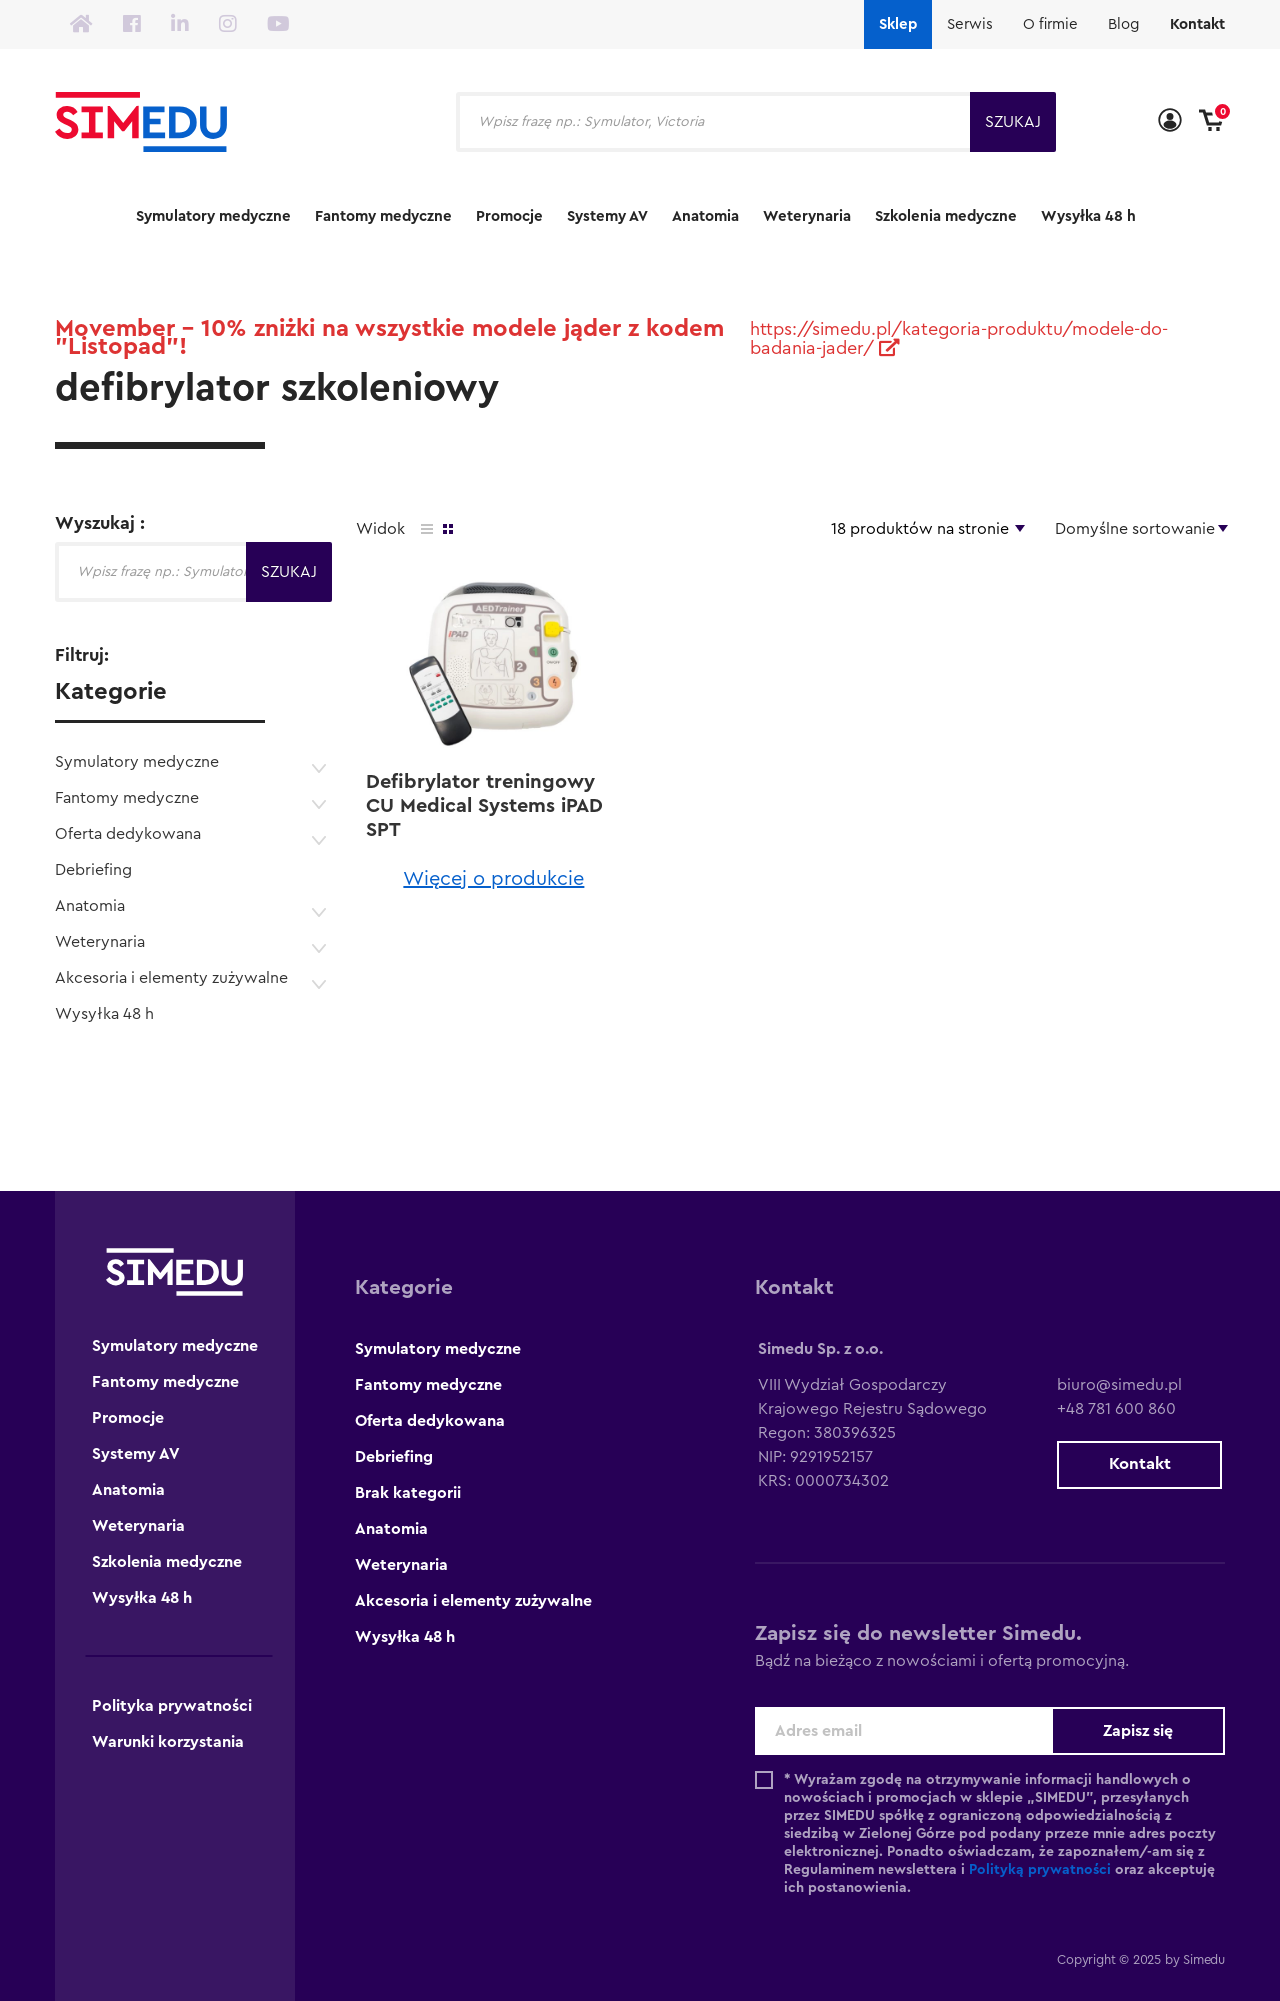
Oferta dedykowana (128, 834)
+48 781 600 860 (1111, 1409)
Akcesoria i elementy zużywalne (171, 978)
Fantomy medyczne (383, 216)
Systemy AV (607, 216)
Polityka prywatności (172, 1706)
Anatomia (705, 216)
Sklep (898, 24)
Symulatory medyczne (213, 216)
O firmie (1050, 24)
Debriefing (93, 870)
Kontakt (1197, 24)
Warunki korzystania (168, 1742)
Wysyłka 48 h (1088, 216)
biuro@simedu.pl (1114, 1385)
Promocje (509, 216)
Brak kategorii (408, 1493)
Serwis (970, 24)
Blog (1124, 24)
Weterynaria (807, 216)
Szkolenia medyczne (946, 216)
